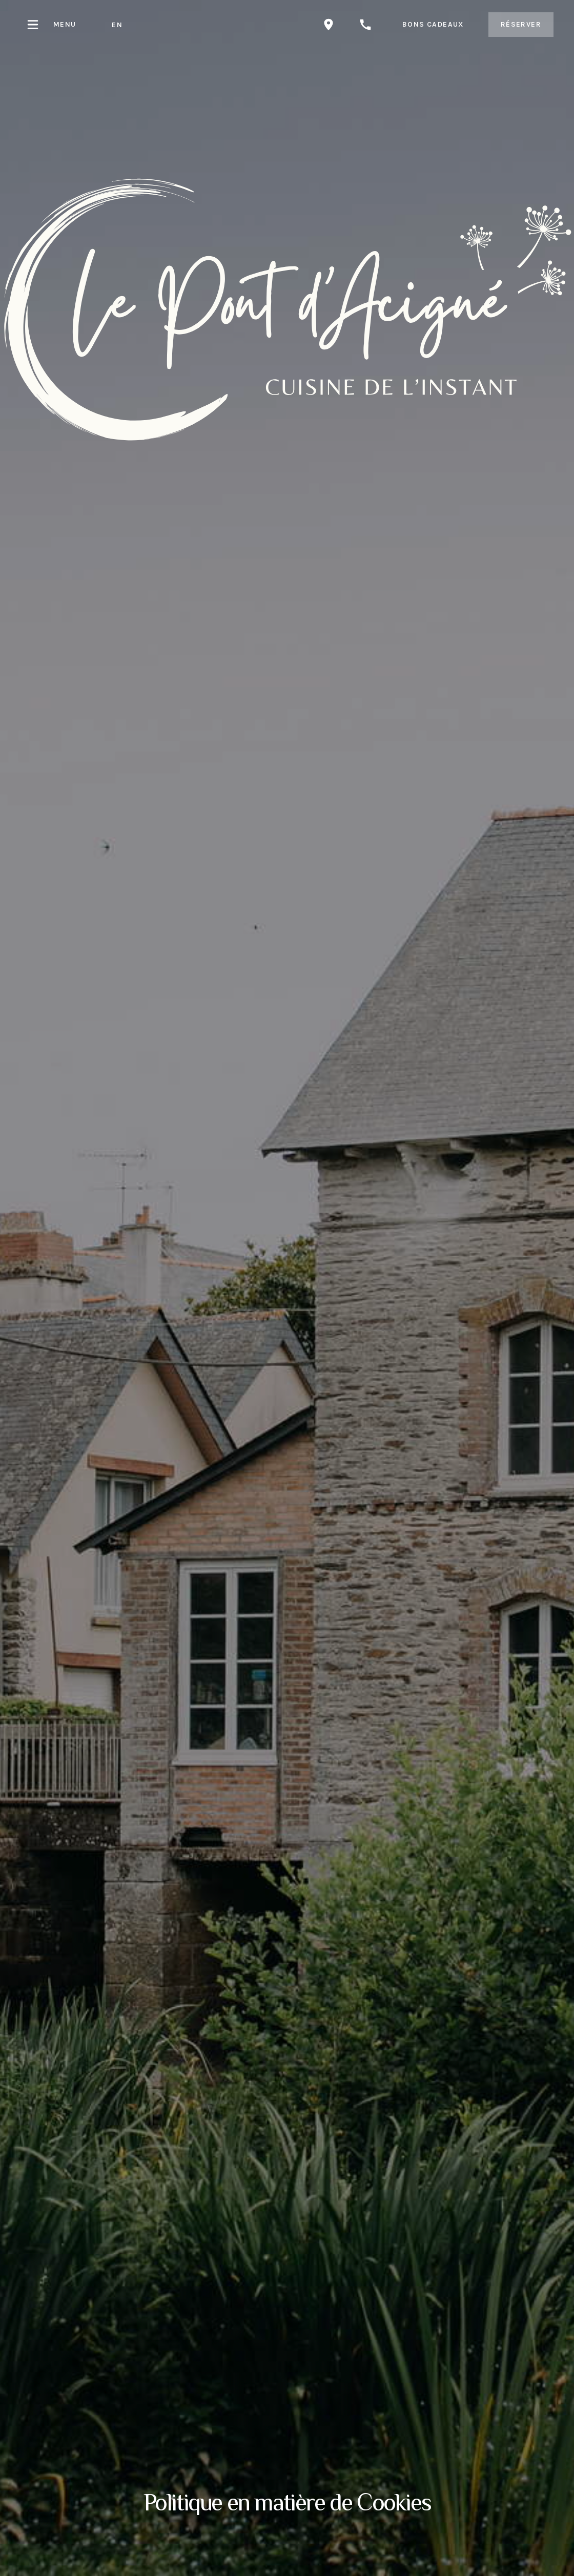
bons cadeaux (433, 24)
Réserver (521, 24)
